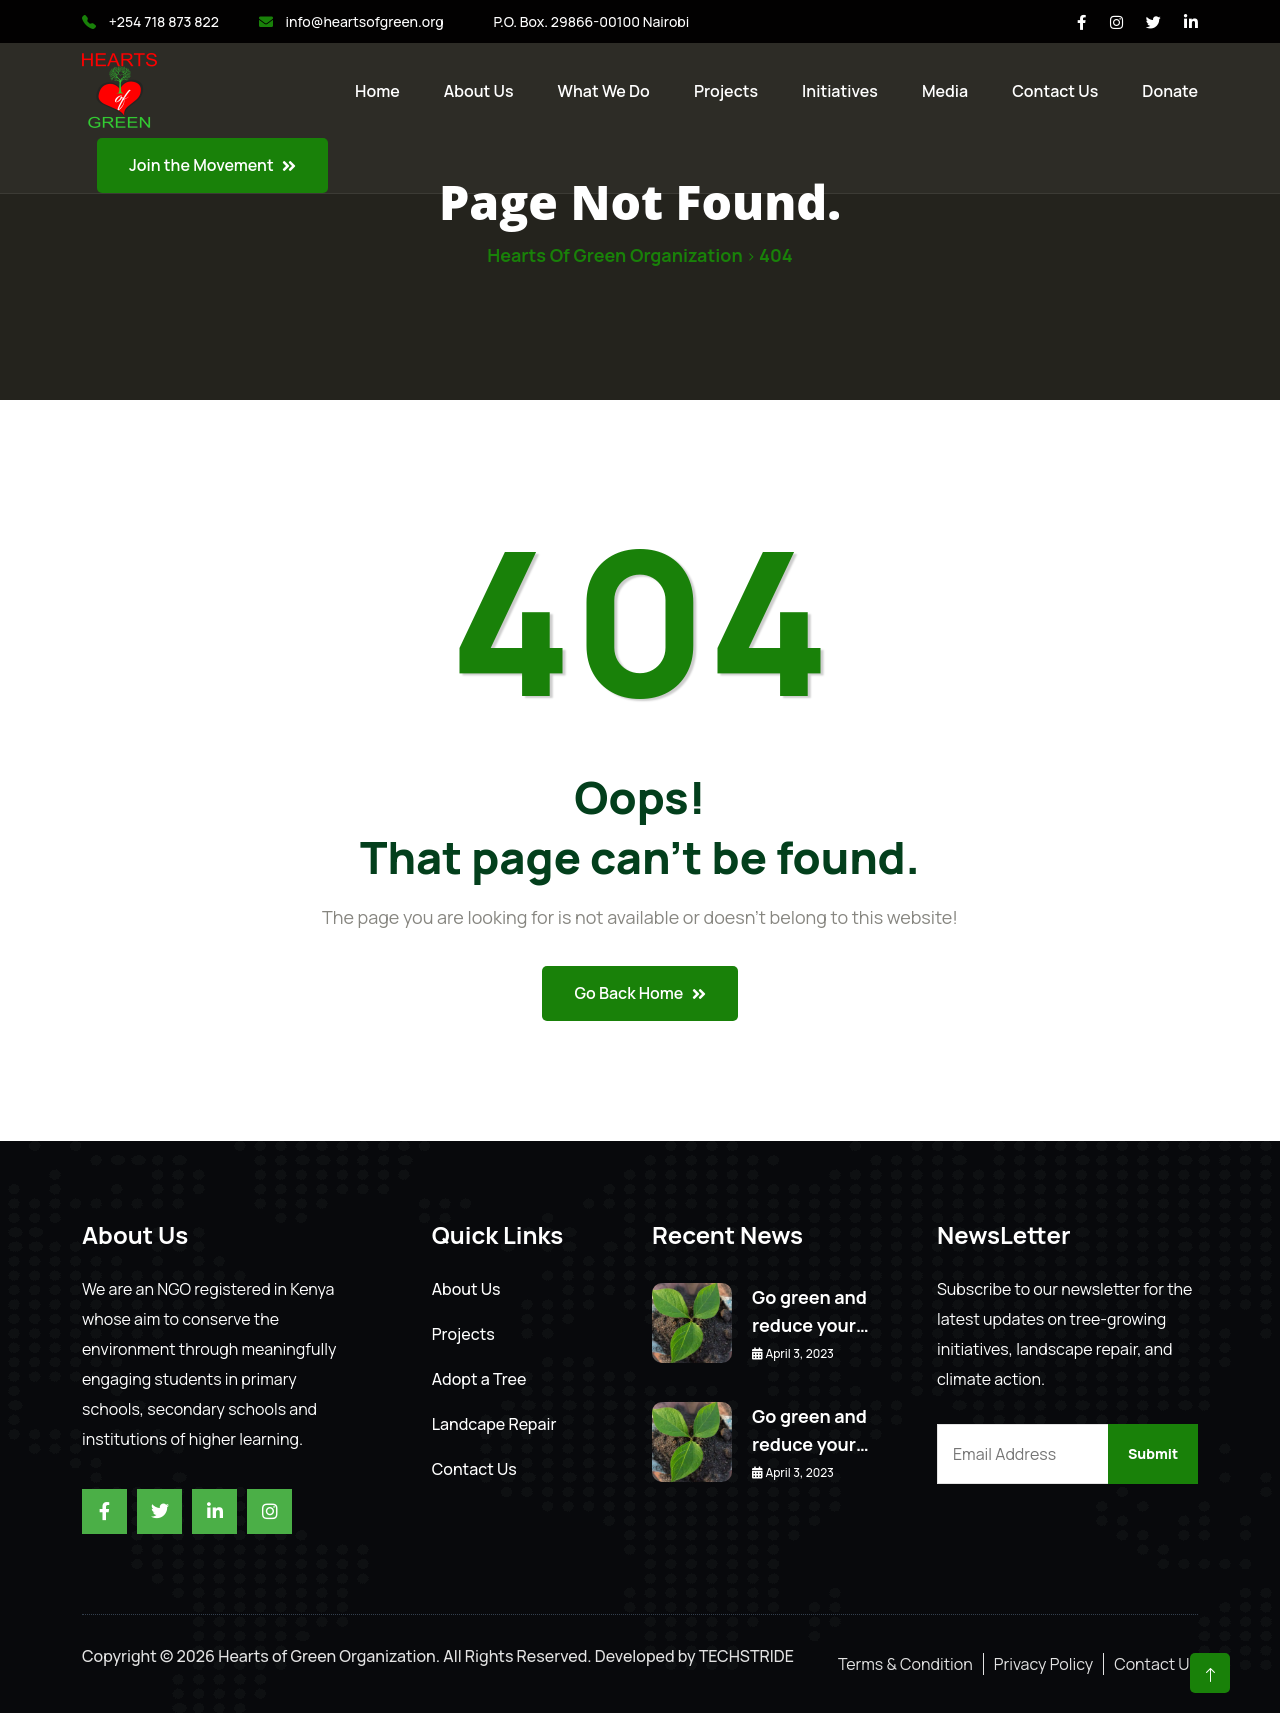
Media (945, 91)
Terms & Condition (905, 1664)
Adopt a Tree (479, 1379)
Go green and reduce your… (810, 1311)
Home (377, 91)
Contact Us (474, 1469)
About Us (479, 91)
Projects (726, 91)
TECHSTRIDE (746, 1656)
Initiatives (840, 91)
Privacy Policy (1043, 1664)
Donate (1170, 91)
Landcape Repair (494, 1424)
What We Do (604, 91)
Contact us (1055, 91)
